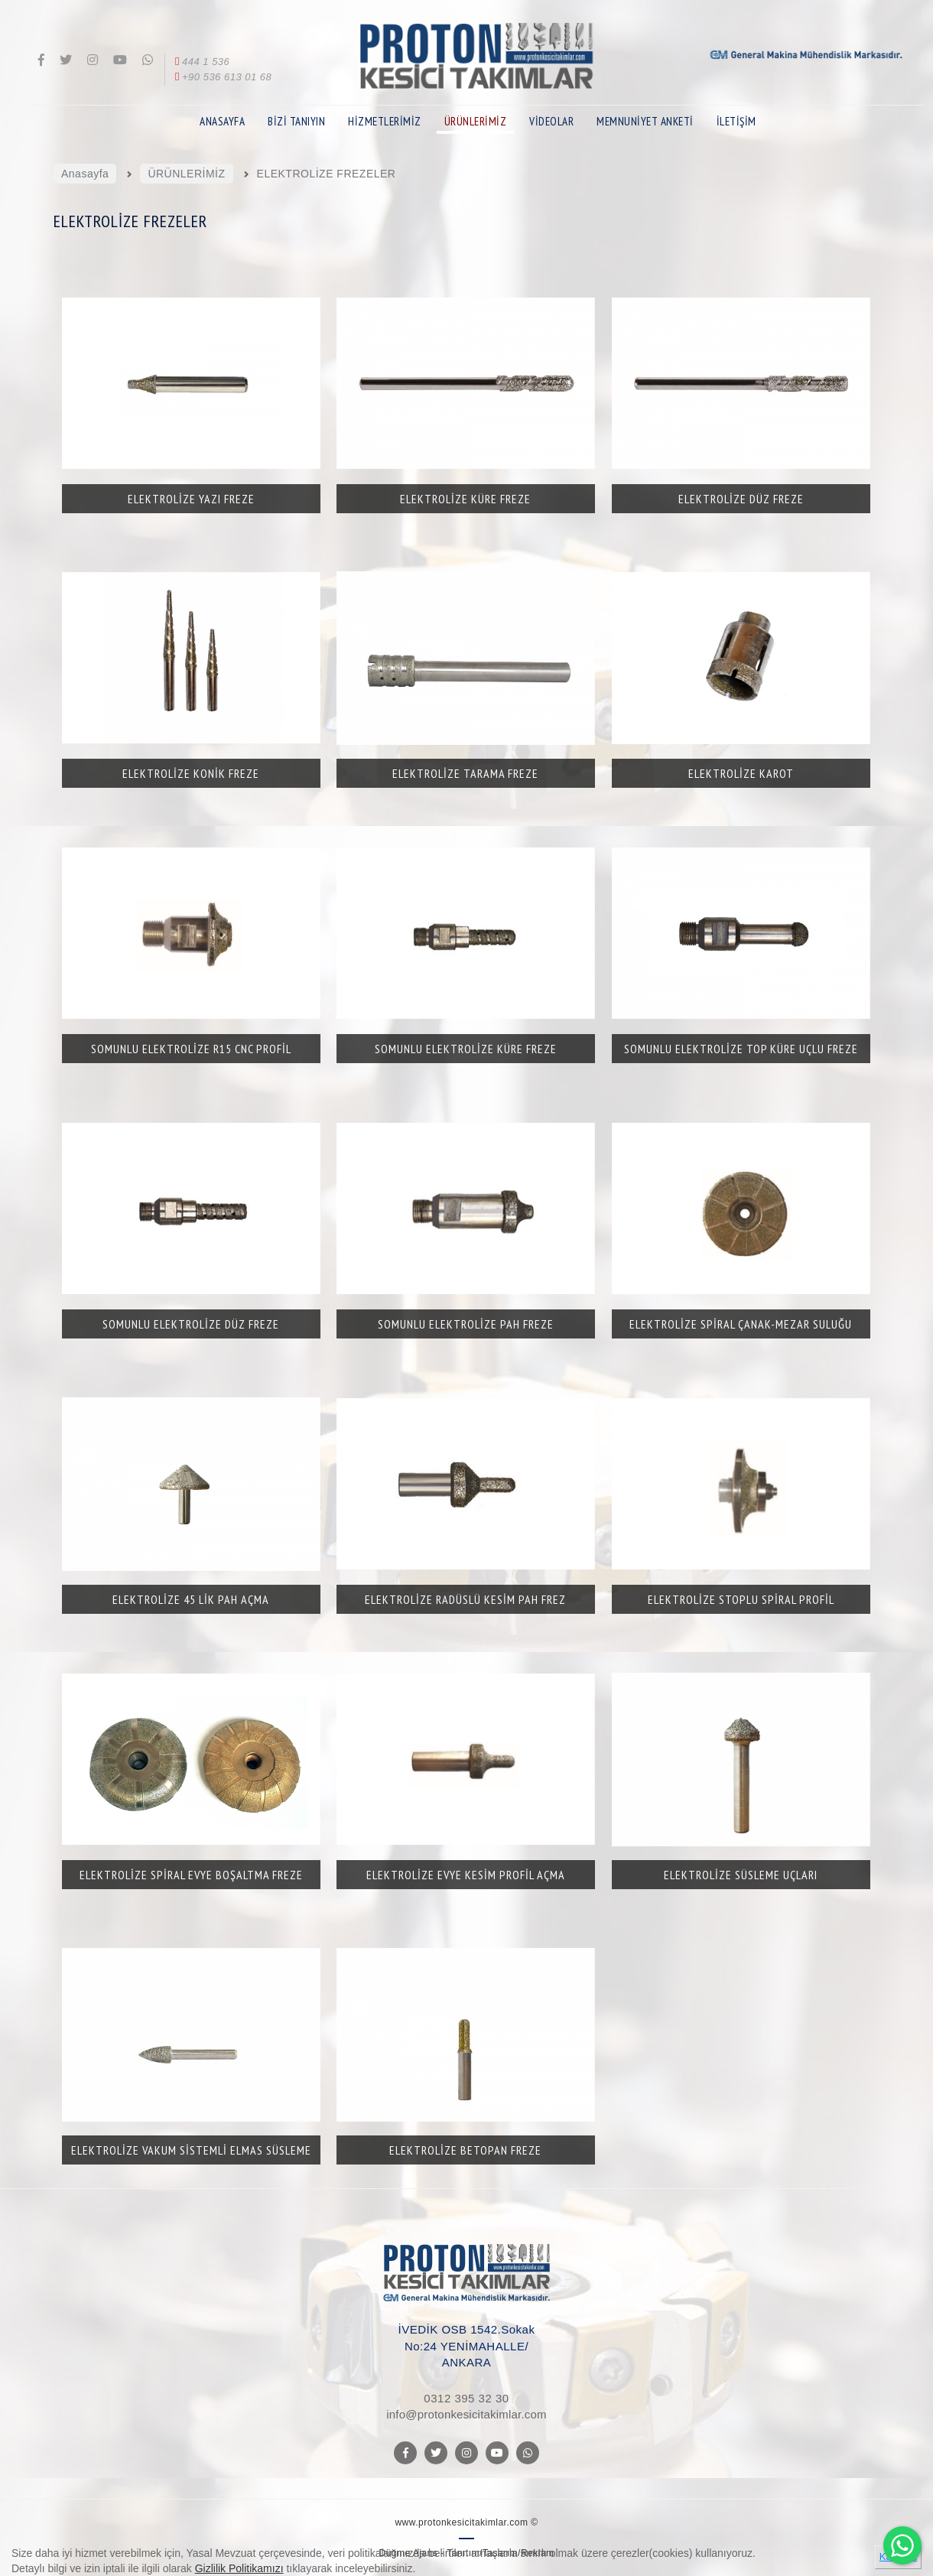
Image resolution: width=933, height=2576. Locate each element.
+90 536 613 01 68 (222, 77)
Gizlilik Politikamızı (239, 2568)
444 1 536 (201, 61)
